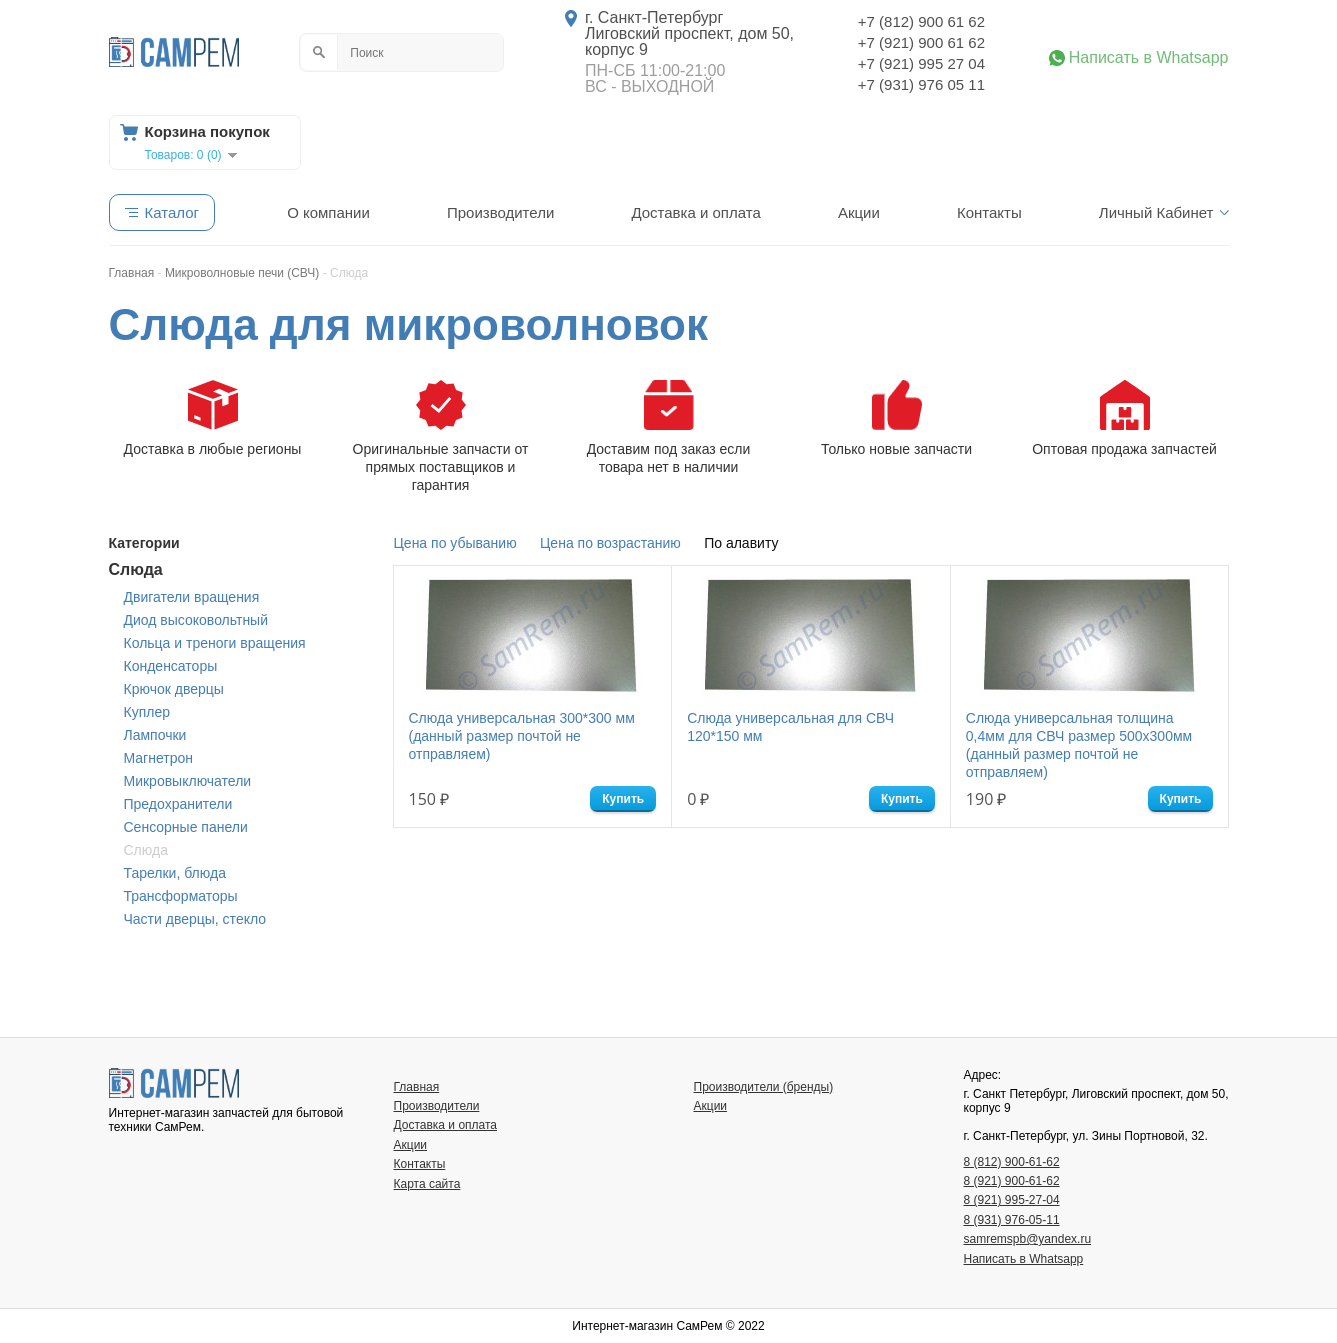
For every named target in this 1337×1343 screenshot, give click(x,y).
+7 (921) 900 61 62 (921, 42)
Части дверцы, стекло (195, 919)
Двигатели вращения (192, 597)
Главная (417, 1087)
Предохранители (178, 804)
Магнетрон (158, 758)
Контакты (989, 212)
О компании (328, 212)
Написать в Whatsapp (1149, 58)
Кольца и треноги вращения (215, 643)
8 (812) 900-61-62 (1012, 1162)
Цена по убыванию (455, 543)
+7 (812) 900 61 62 (921, 21)
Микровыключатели (188, 781)
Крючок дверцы (174, 689)
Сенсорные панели (186, 827)
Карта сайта (427, 1184)
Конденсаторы (171, 666)
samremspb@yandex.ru (1028, 1239)
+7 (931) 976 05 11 (921, 84)
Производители (500, 212)
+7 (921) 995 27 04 (921, 63)
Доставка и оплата (695, 212)
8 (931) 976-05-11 (1012, 1220)
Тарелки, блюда (175, 873)
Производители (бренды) (764, 1087)
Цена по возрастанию (610, 543)
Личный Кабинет (1156, 212)
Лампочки (155, 735)
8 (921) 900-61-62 (1012, 1181)
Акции (859, 212)
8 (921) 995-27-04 (1012, 1200)
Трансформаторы (181, 896)
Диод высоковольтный (196, 620)
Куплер (147, 712)
